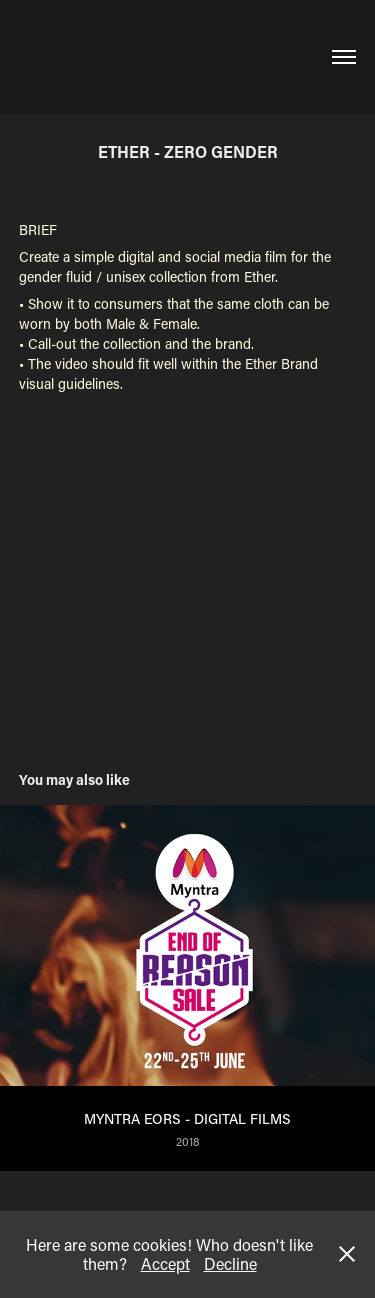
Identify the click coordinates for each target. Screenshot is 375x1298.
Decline (230, 1263)
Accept (165, 1263)
